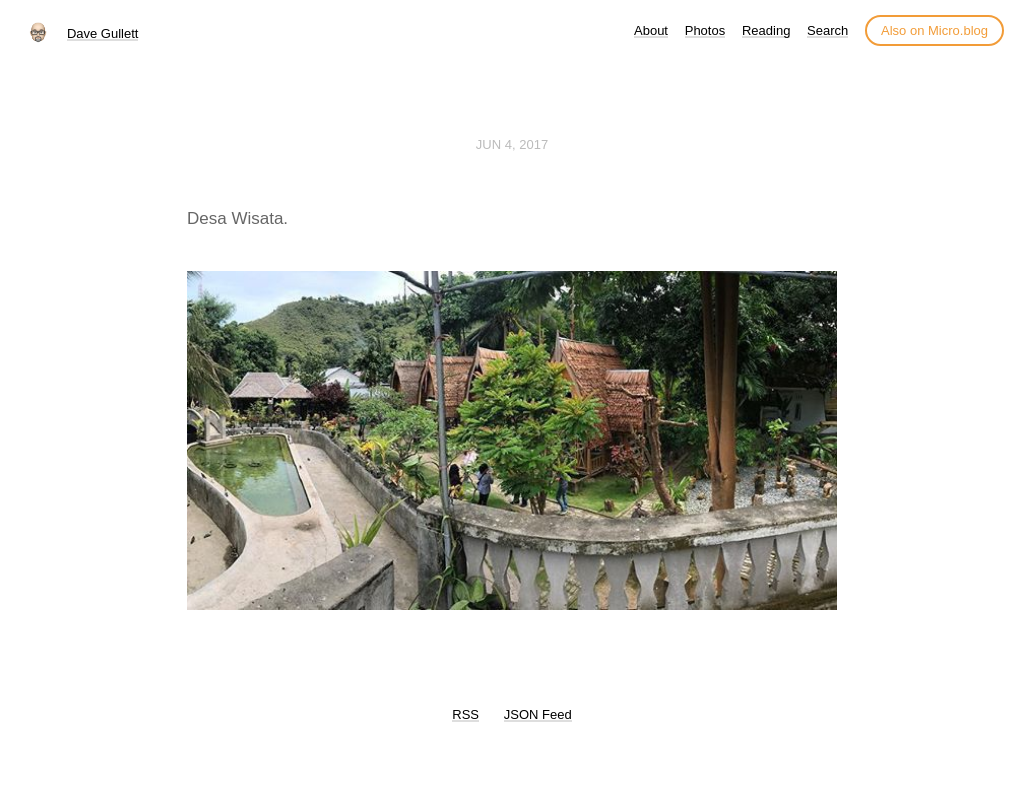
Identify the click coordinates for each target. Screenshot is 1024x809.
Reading (766, 30)
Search (827, 30)
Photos (705, 30)
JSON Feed (538, 714)
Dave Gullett (103, 33)
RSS (465, 714)
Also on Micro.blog (934, 30)
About (651, 30)
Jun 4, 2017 (512, 144)
